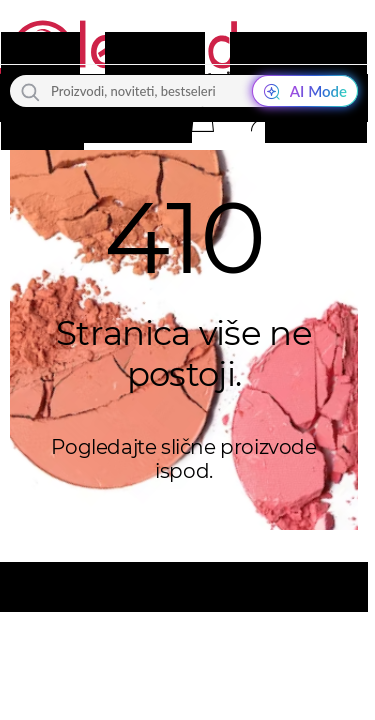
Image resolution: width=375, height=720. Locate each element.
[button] (202, 119)
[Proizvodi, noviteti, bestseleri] (184, 91)
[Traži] (30, 91)
